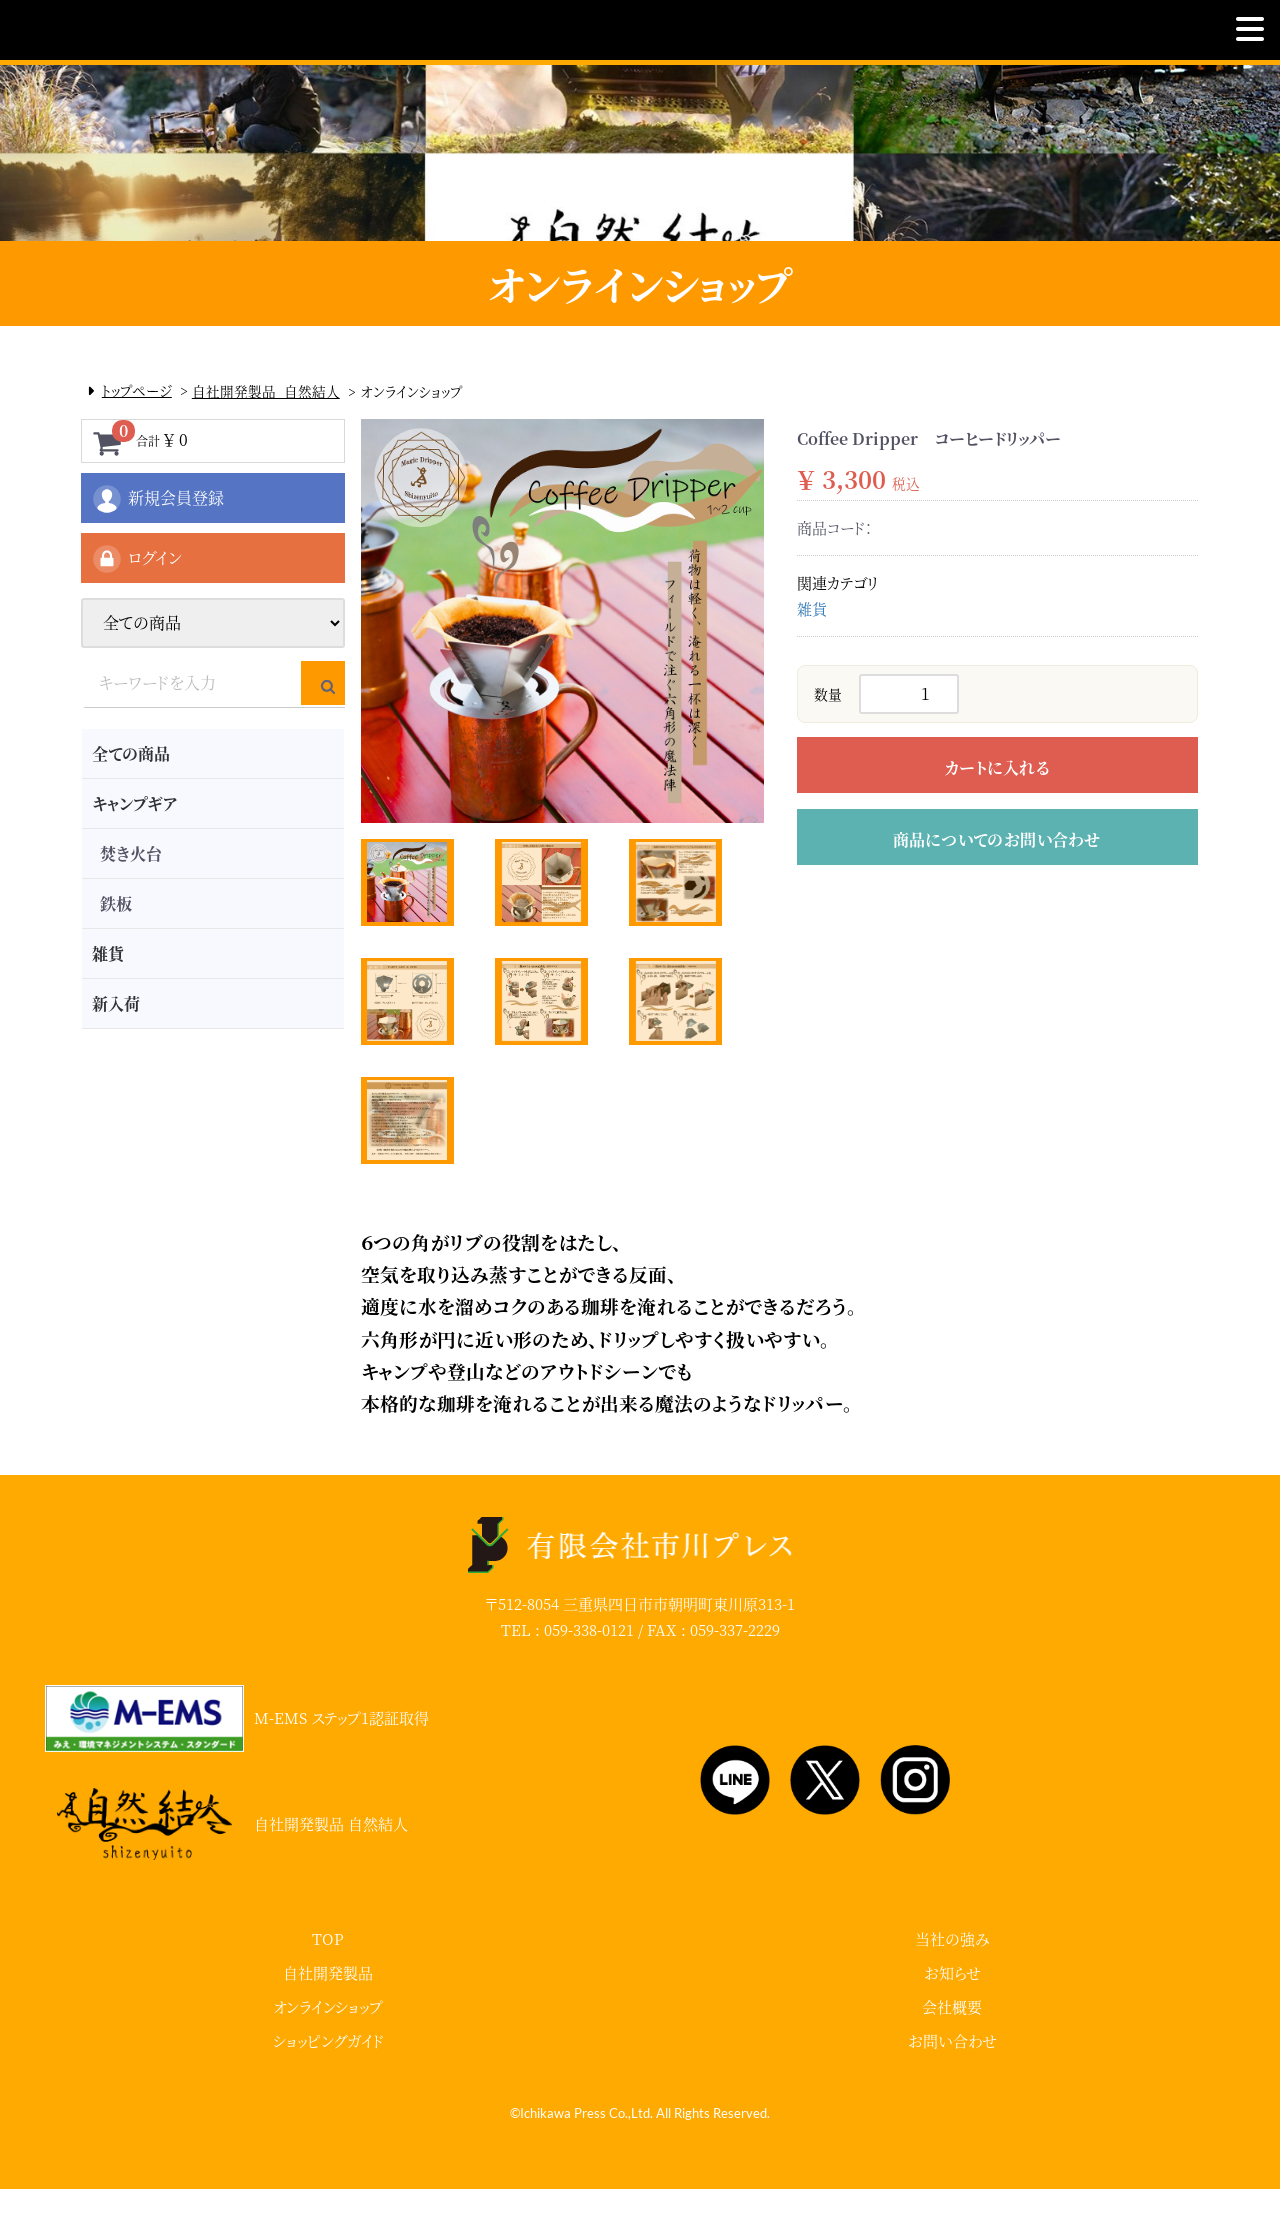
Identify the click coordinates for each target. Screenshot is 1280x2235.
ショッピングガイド (328, 2086)
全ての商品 (131, 753)
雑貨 (108, 953)
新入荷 (116, 1003)
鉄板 (116, 903)
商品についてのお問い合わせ (997, 839)
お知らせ (952, 2018)
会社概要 (952, 2052)
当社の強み (952, 1984)
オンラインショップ (328, 2052)
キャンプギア (134, 803)
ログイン (136, 559)
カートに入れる (997, 767)
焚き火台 (131, 853)
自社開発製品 (328, 2018)
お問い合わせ (952, 2086)
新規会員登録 (157, 499)
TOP (328, 1984)
